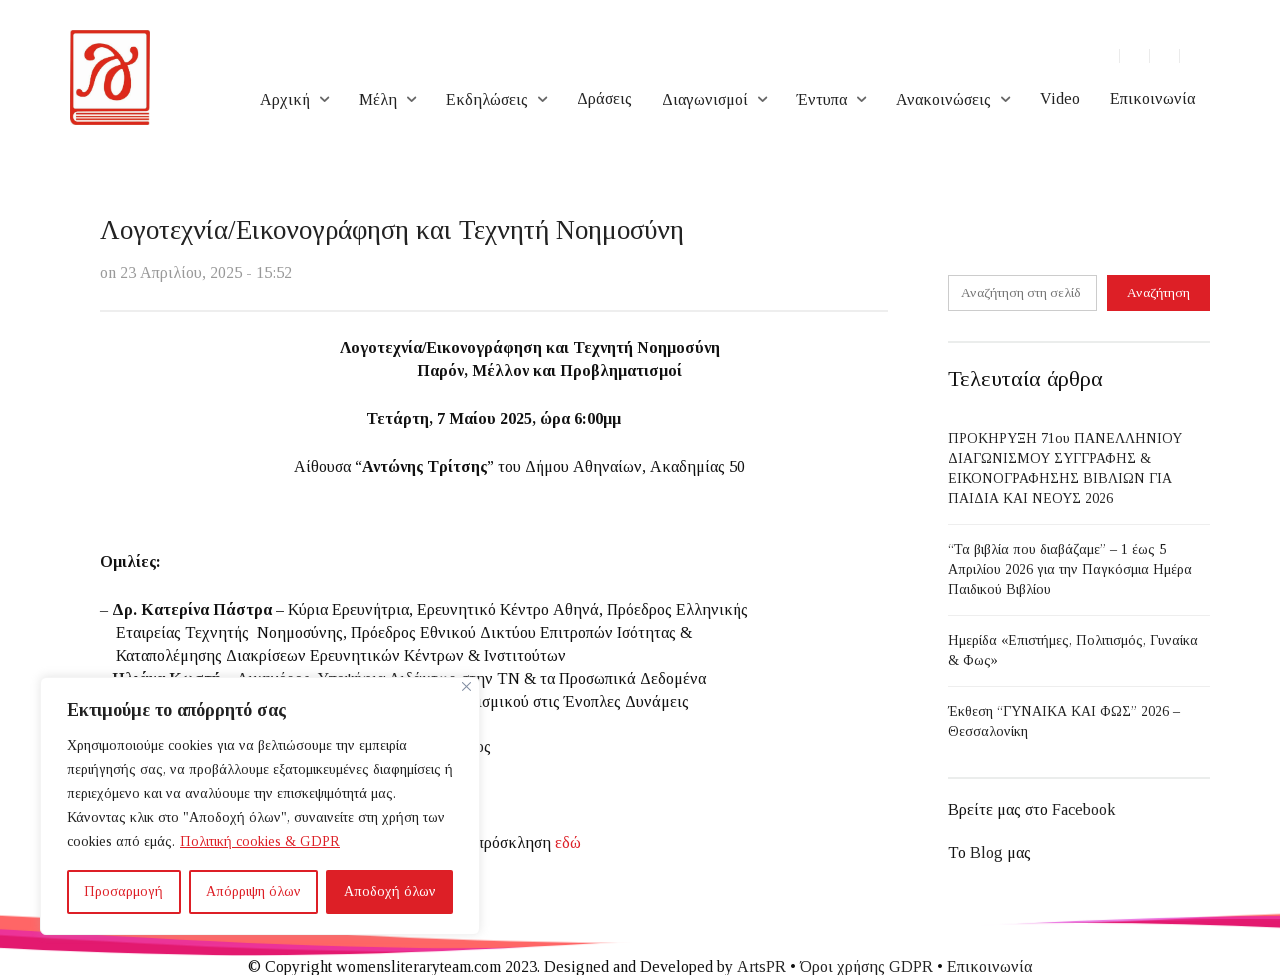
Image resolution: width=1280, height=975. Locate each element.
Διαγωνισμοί (705, 99)
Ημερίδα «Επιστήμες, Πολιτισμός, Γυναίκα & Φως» (1073, 650)
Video (1060, 98)
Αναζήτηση (1158, 292)
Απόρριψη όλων (253, 891)
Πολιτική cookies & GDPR (260, 841)
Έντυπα (822, 99)
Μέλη (378, 99)
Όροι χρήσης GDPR (866, 966)
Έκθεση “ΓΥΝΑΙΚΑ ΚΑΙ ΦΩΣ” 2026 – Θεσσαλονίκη (1064, 721)
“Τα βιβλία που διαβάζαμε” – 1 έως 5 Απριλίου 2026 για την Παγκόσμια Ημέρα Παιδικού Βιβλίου (1070, 569)
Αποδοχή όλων (390, 891)
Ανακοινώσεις (943, 99)
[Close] (466, 686)
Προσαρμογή (123, 891)
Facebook (1083, 809)
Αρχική (285, 99)
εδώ (568, 842)
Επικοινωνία (1152, 98)
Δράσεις (604, 98)
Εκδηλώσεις (487, 99)
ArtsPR (761, 966)
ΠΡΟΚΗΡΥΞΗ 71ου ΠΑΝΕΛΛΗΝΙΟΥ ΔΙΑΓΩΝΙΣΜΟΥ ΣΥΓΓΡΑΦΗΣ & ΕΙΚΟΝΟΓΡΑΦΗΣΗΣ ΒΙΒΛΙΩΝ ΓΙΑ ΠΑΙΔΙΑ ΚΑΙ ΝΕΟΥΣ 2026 (1065, 468)
